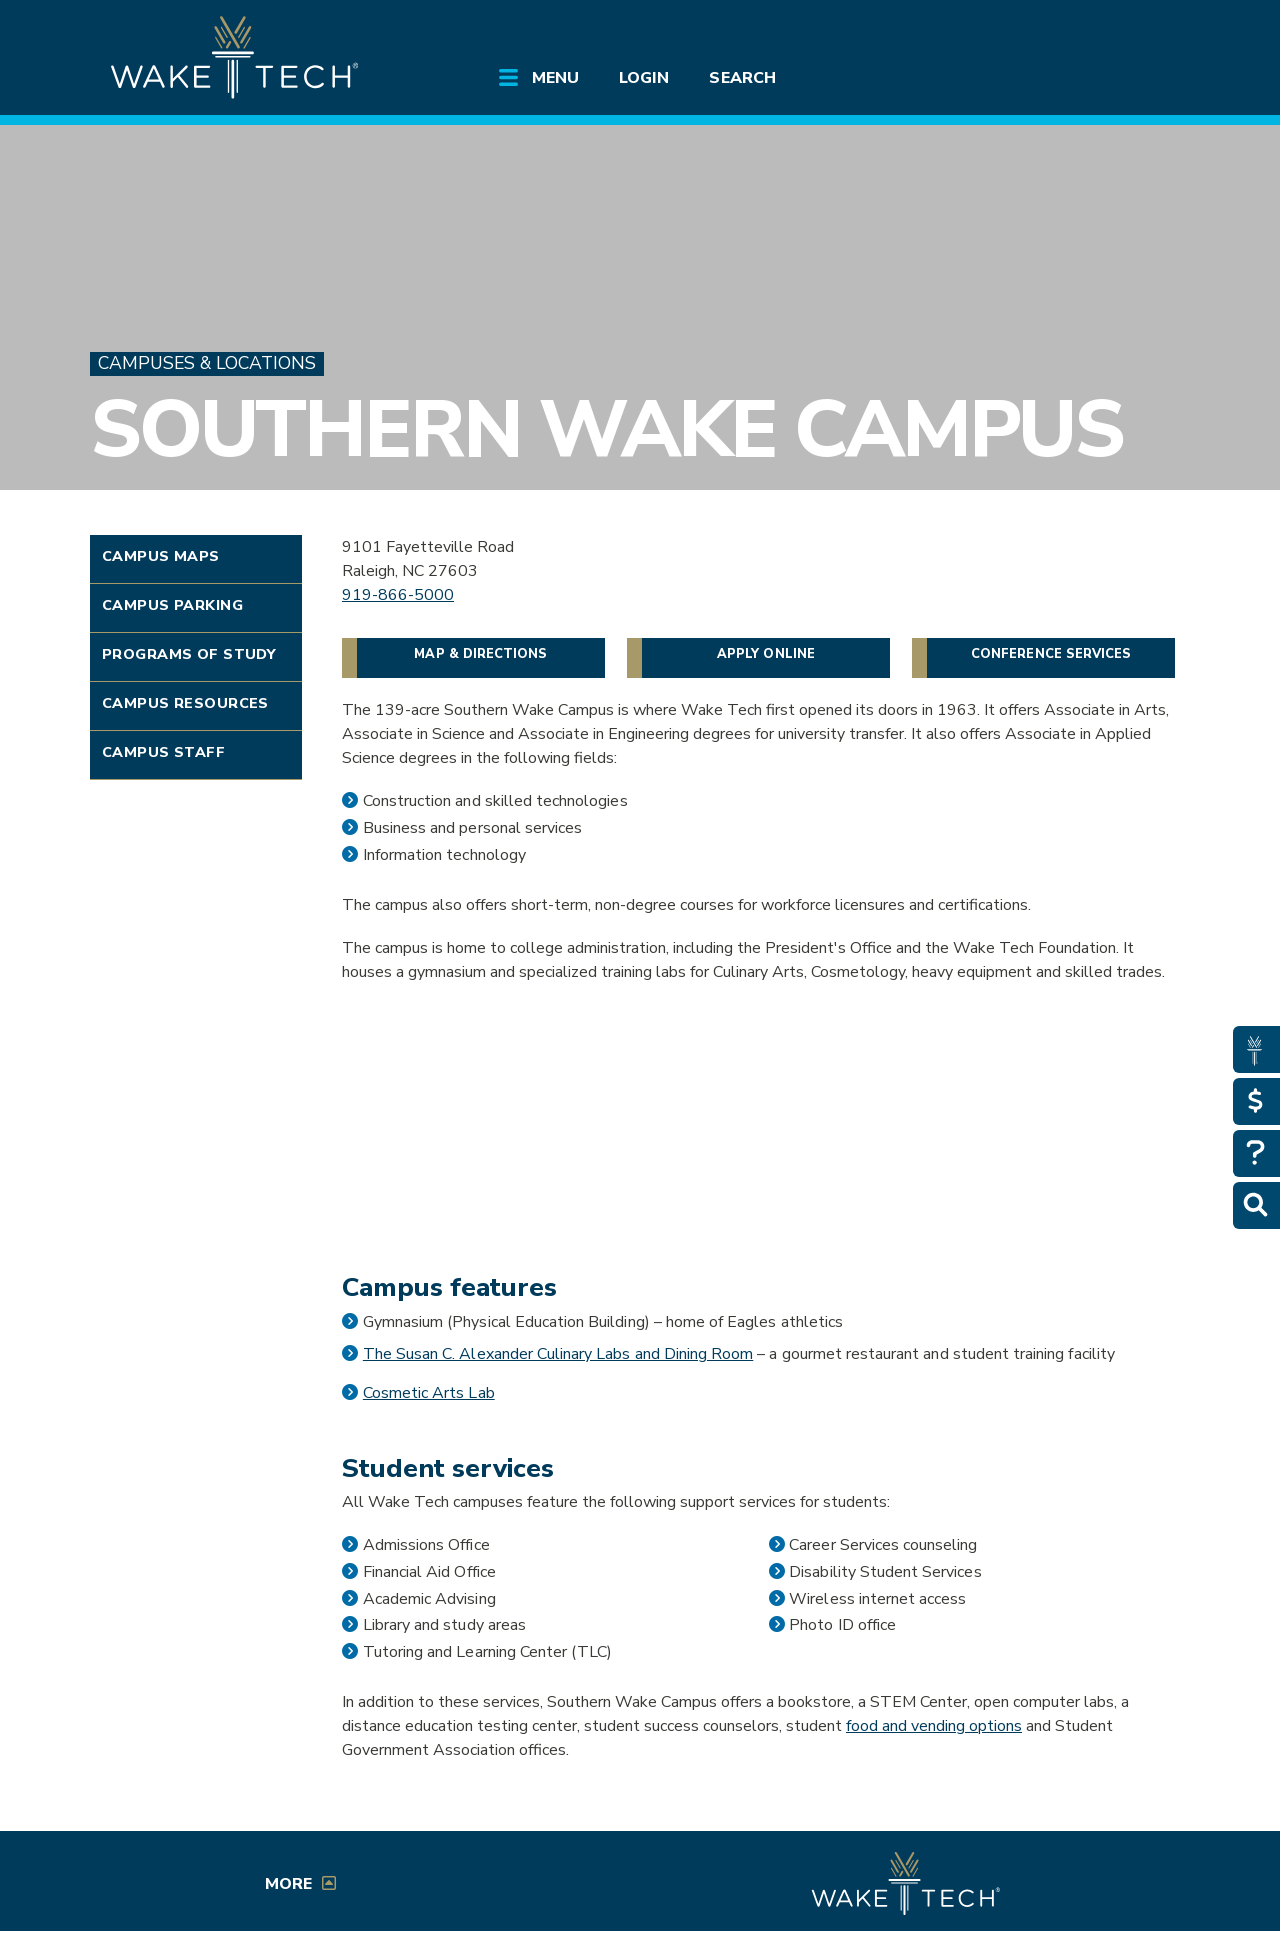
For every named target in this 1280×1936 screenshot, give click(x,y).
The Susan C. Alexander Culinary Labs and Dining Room (558, 1354)
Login (644, 78)
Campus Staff (163, 752)
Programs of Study (189, 654)
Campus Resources (185, 703)
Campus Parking (172, 605)
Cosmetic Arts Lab (429, 1393)
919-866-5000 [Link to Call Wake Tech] (398, 595)
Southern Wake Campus (606, 429)
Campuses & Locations (207, 363)
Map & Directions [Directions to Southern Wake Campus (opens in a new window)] (480, 654)
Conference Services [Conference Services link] (1051, 654)
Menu (555, 78)
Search (742, 78)
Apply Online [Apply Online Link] (766, 654)
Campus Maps (161, 556)
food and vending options (934, 1726)
